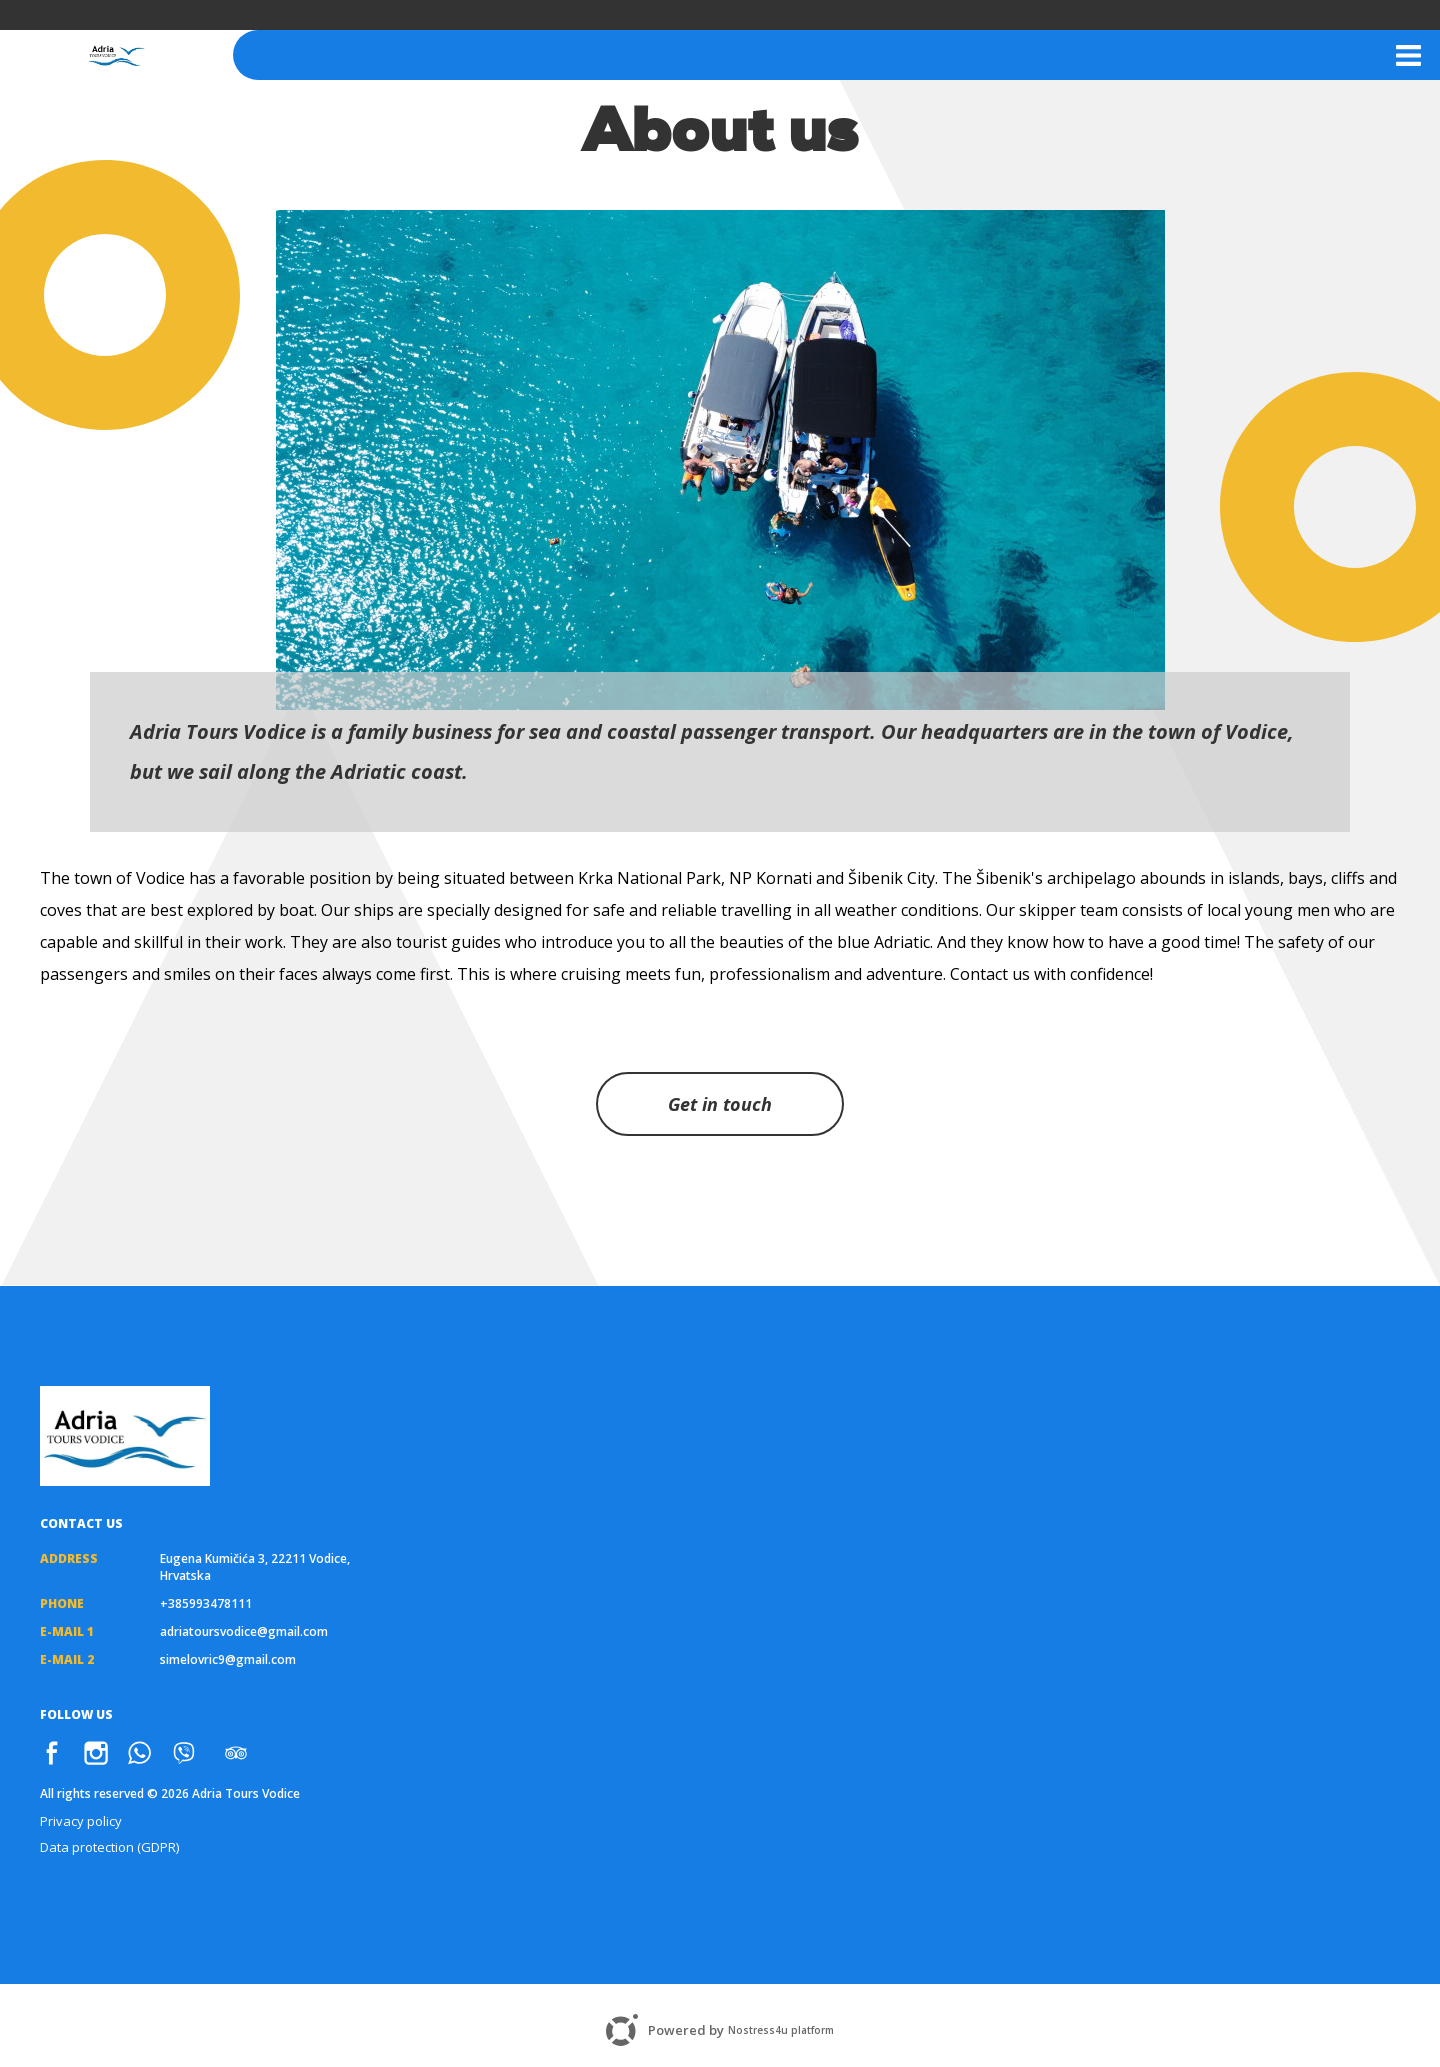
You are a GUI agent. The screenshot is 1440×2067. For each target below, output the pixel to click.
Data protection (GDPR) (109, 1847)
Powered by (720, 2030)
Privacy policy (81, 1821)
